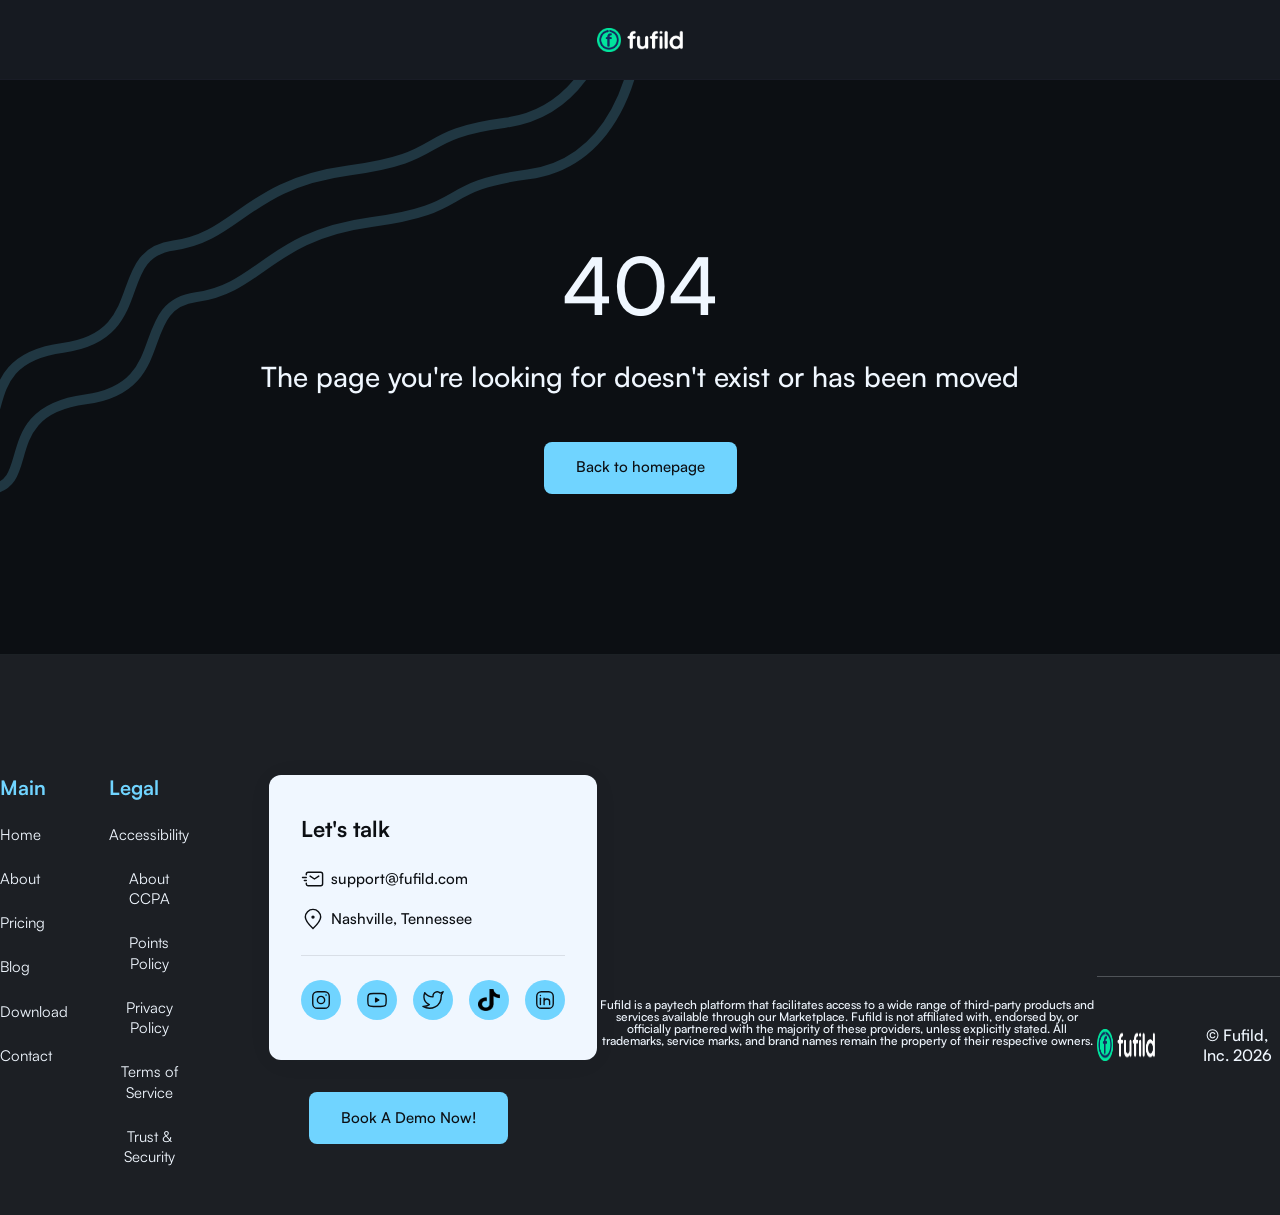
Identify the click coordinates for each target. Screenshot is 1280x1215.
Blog (15, 966)
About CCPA (149, 888)
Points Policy (149, 952)
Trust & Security (149, 1146)
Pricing (22, 922)
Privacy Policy (149, 1017)
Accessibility (149, 834)
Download (34, 1011)
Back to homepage (640, 466)
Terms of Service (149, 1081)
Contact (26, 1055)
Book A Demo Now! (408, 1117)
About (20, 878)
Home (20, 834)
